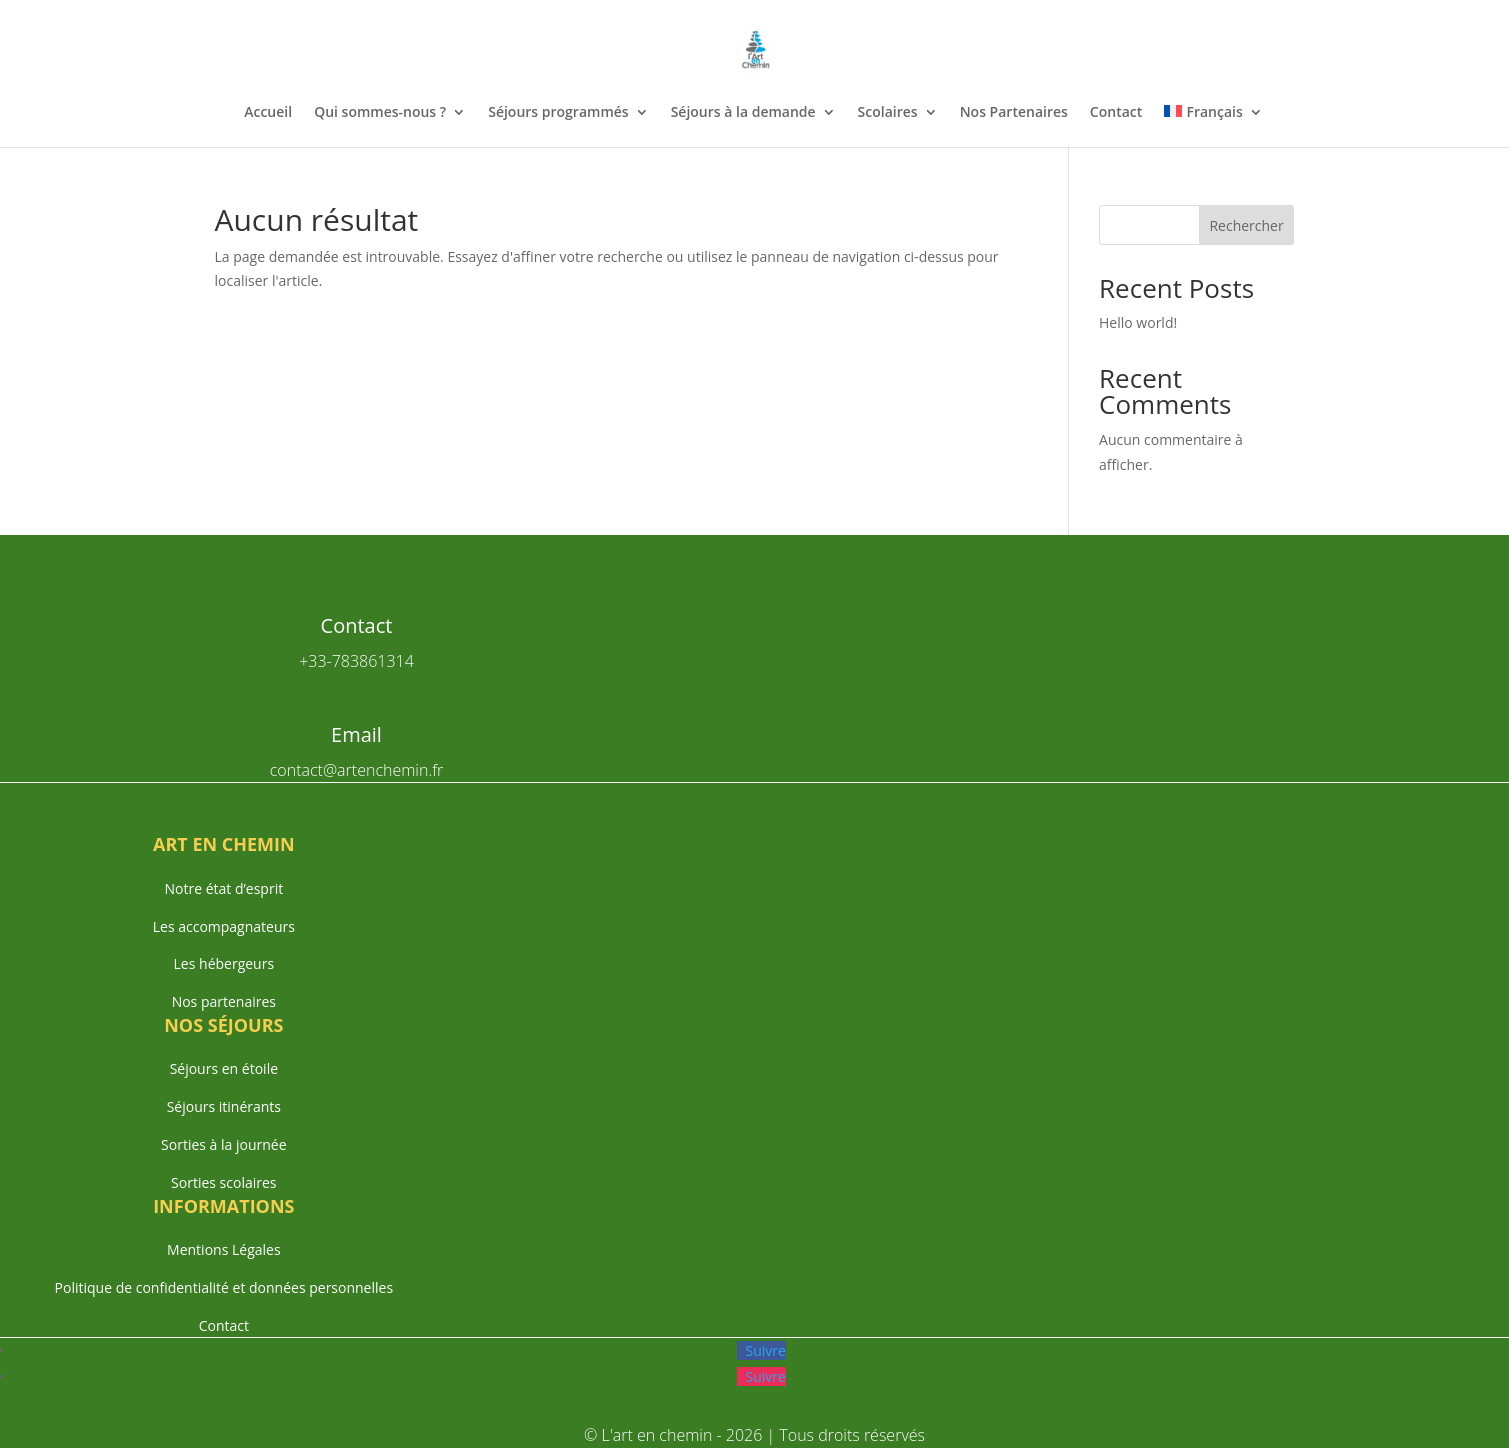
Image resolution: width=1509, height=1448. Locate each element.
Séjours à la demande (743, 113)
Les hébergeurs (224, 963)
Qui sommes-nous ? (380, 113)
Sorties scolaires (223, 1182)
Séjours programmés (558, 113)
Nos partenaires (224, 1001)
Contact (1116, 113)
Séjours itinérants (224, 1106)
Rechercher (1246, 225)
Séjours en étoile (224, 1068)
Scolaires (888, 113)
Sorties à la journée (223, 1144)
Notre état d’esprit (223, 888)
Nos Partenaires (1014, 113)
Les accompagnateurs (224, 926)
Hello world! (1138, 322)
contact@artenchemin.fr (357, 770)
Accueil (268, 113)
